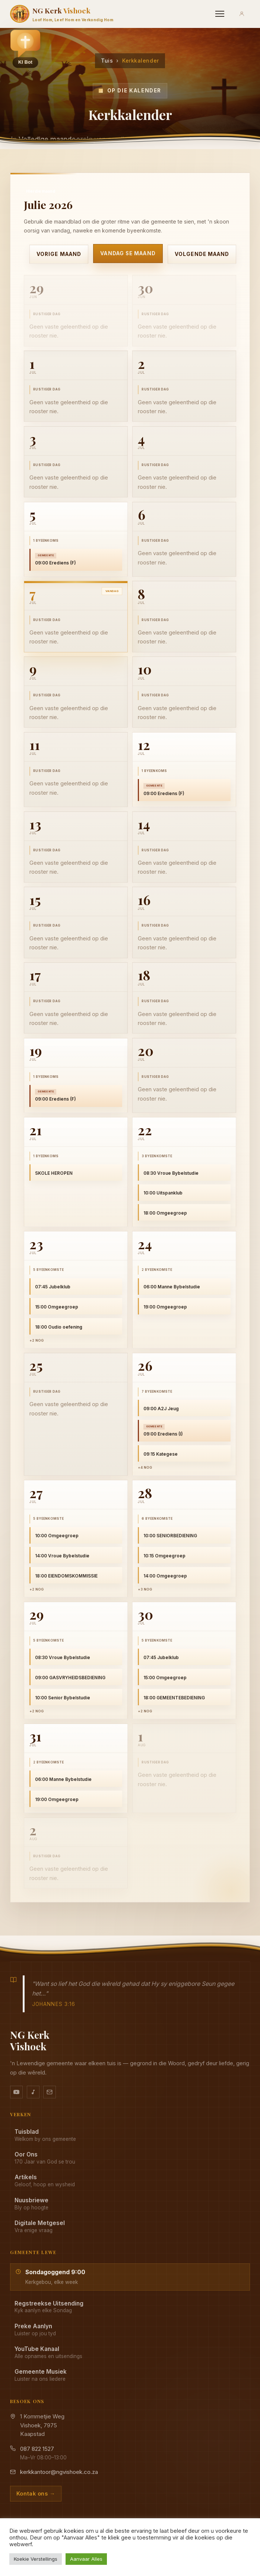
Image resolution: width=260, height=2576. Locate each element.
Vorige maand (59, 254)
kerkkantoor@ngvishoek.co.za (59, 2471)
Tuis (107, 60)
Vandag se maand (127, 253)
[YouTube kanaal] (16, 2092)
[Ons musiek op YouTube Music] (33, 2092)
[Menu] (220, 14)
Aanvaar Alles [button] (86, 2559)
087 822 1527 (37, 2448)
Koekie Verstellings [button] (35, 2559)
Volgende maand (202, 254)
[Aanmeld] (242, 14)
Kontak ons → (35, 2493)
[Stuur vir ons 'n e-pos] (49, 2092)
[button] (25, 49)
